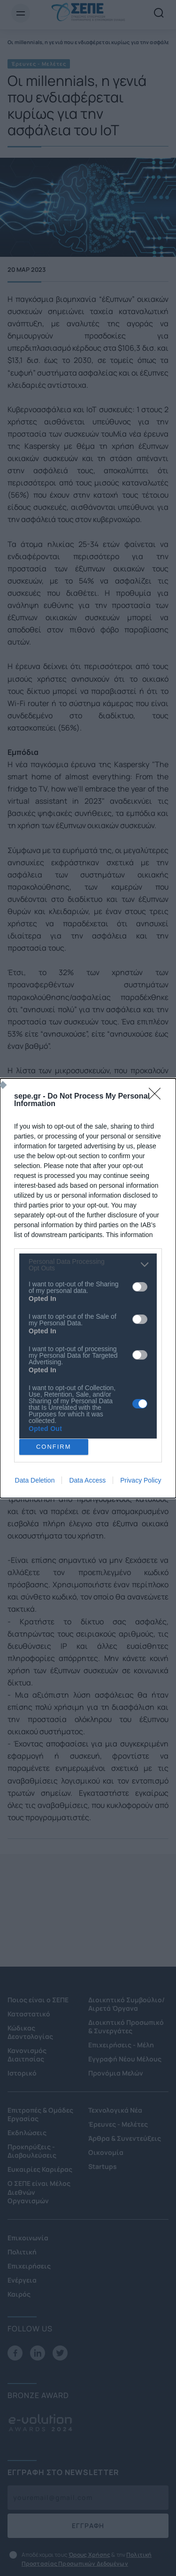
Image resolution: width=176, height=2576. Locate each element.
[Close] (158, 1097)
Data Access (87, 1480)
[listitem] (88, 1264)
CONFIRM (53, 1446)
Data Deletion (35, 1480)
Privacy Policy (140, 1480)
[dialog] (88, 1288)
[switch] (139, 1287)
